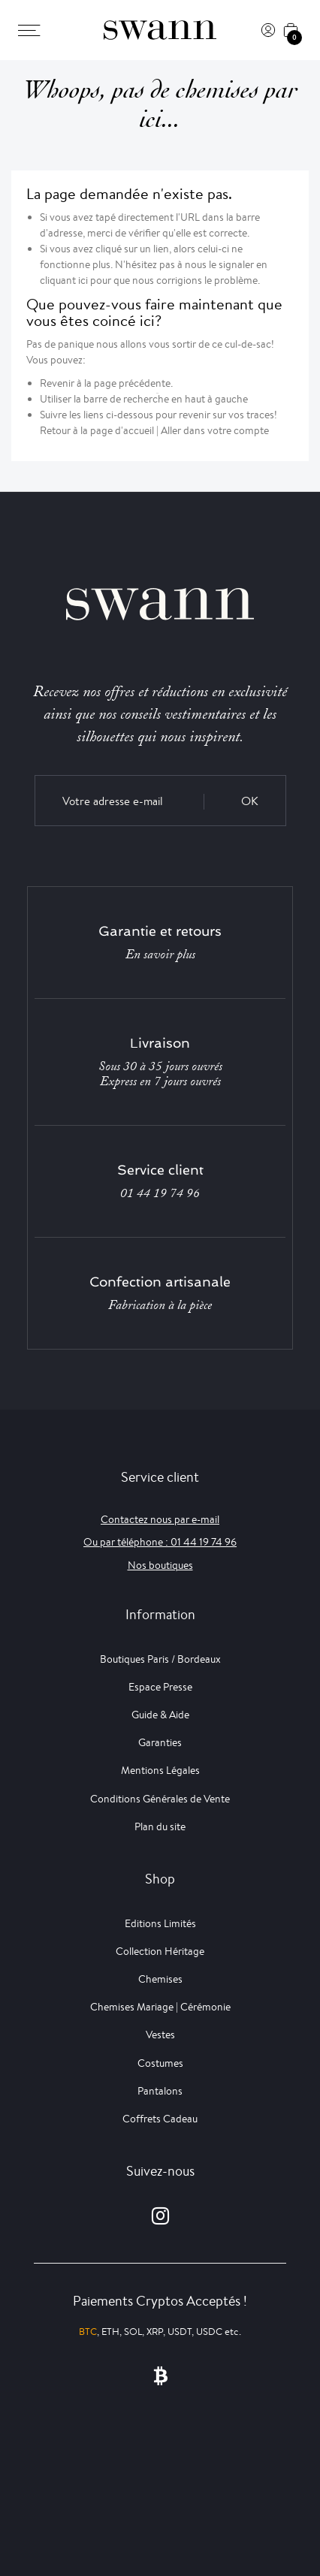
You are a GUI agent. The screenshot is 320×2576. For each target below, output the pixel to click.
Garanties (160, 1742)
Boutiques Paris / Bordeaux (160, 1659)
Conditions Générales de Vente (160, 1798)
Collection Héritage (160, 1951)
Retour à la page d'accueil (97, 430)
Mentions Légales (160, 1770)
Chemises (160, 1979)
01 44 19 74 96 (160, 1193)
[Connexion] (268, 30)
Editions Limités (160, 1923)
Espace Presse (160, 1687)
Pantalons (160, 2091)
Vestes (160, 2034)
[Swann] (160, 30)
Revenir (57, 383)
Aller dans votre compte (215, 430)
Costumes (160, 2063)
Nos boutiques (160, 1565)
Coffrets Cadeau (160, 2118)
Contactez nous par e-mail (160, 1519)
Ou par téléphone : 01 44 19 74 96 (160, 1542)
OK (249, 801)
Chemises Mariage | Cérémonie (160, 2006)
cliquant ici (64, 280)
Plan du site (160, 1826)
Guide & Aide (160, 1714)
